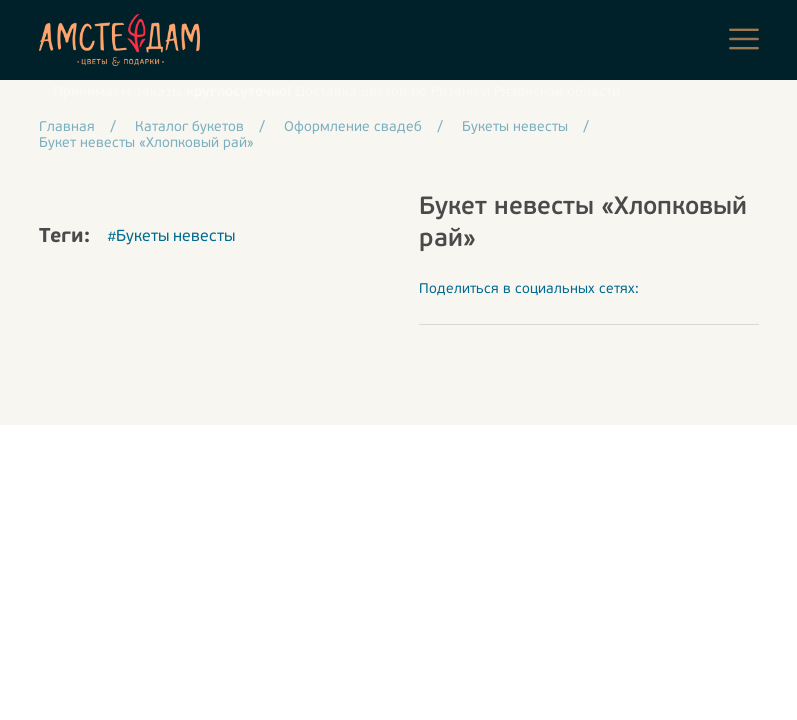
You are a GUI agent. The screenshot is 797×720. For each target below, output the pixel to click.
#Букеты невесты (171, 237)
